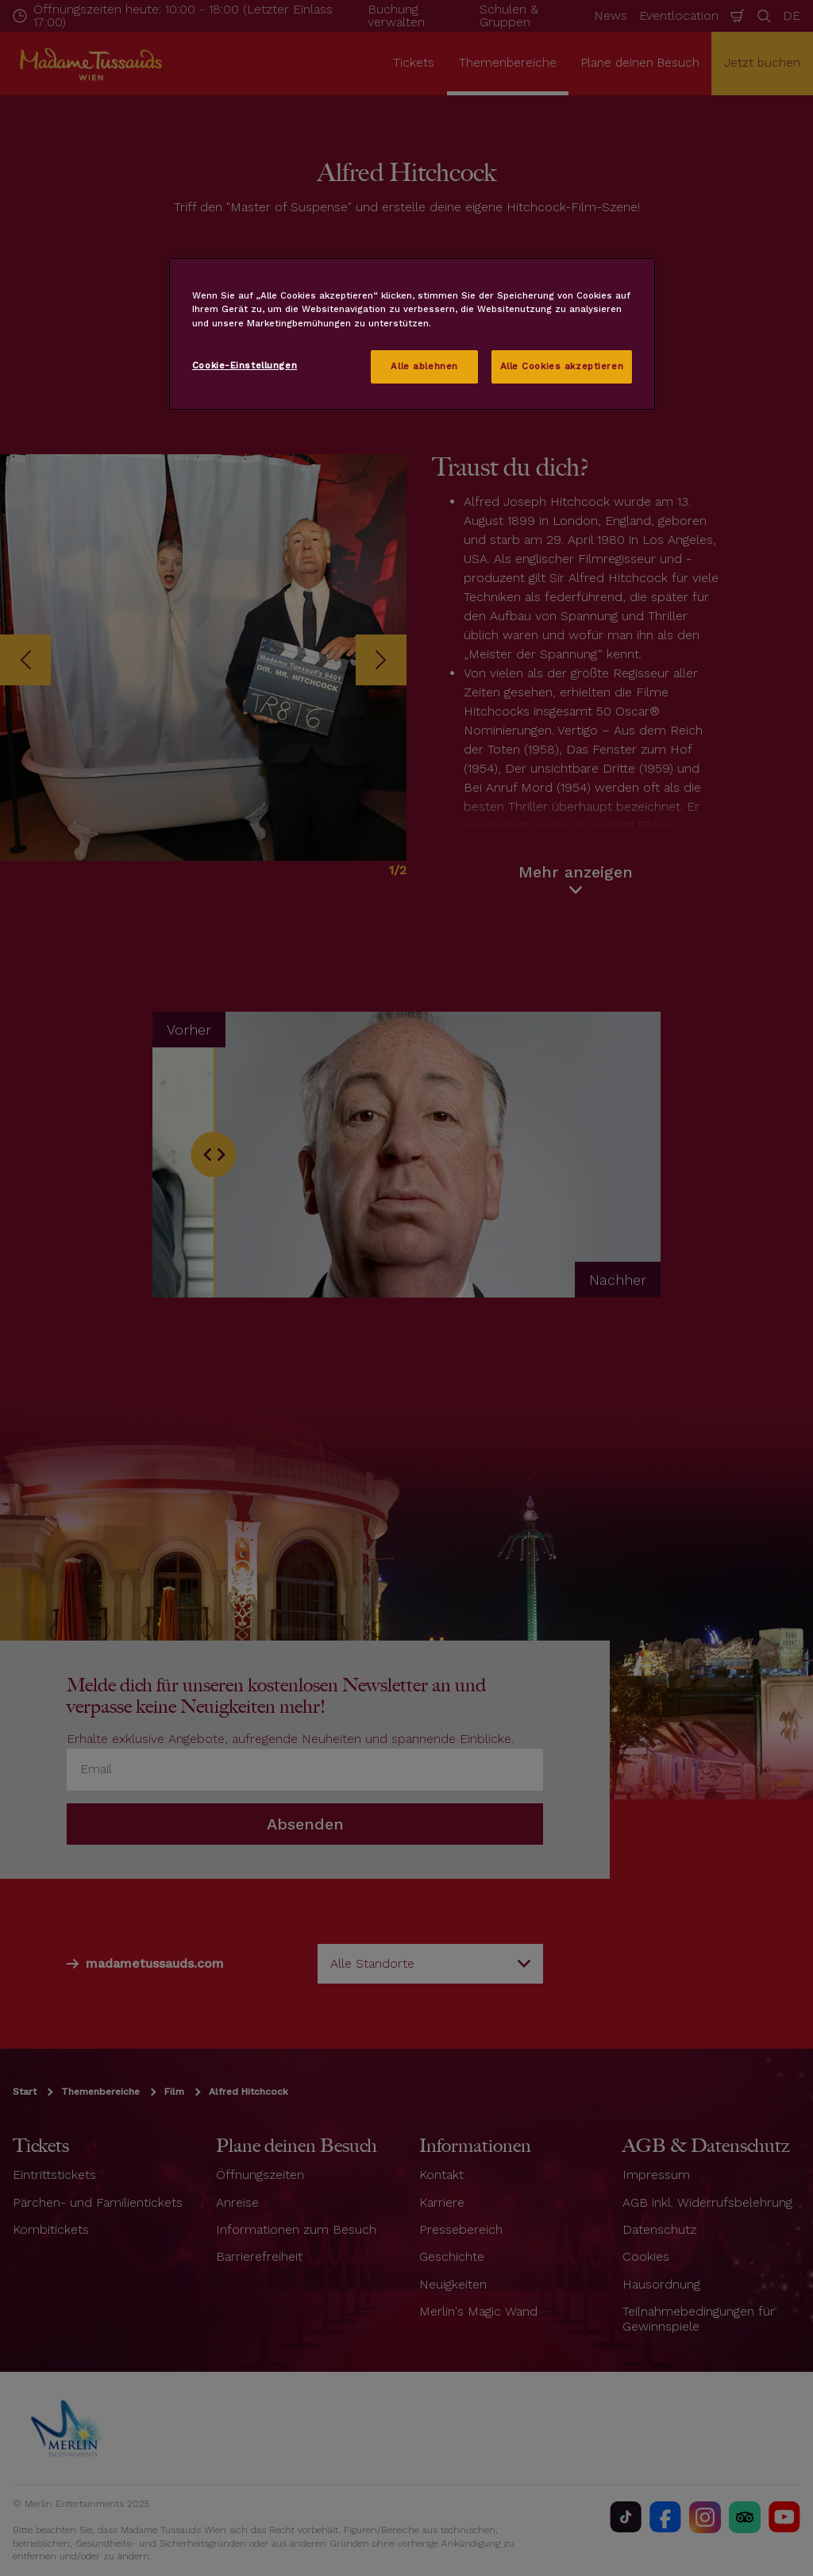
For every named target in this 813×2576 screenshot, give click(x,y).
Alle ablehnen (424, 366)
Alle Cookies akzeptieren (562, 366)
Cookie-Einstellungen (244, 365)
